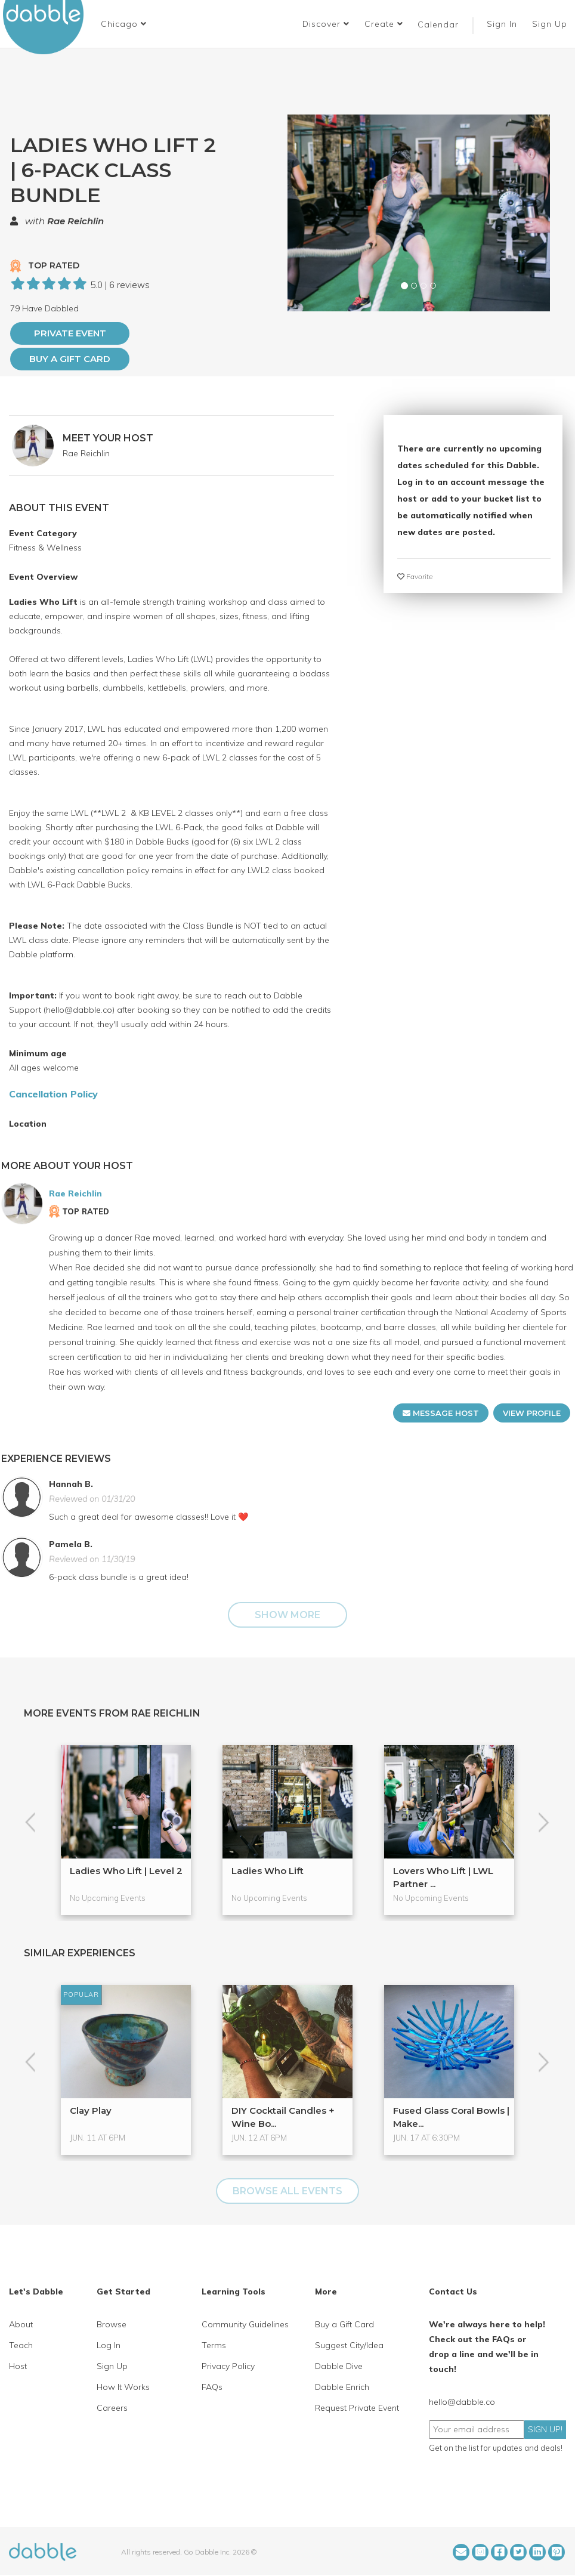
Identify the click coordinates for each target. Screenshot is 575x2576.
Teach (21, 2345)
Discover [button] (326, 23)
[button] (124, 23)
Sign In (503, 23)
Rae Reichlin (75, 221)
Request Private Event (357, 2407)
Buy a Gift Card (69, 358)
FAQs (212, 2387)
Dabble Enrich (342, 2387)
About (21, 2324)
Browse (111, 2324)
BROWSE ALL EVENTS (287, 2191)
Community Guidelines (245, 2324)
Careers (112, 2407)
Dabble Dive (339, 2366)
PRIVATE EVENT (70, 333)
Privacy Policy (228, 2366)
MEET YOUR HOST (108, 438)
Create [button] (383, 23)
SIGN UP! (545, 2429)
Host (18, 2366)
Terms (214, 2345)
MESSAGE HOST (441, 1413)
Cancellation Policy (53, 1094)
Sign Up (551, 23)
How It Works (123, 2387)
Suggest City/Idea (349, 2345)
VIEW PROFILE (532, 1413)
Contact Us (453, 2291)
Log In (108, 2345)
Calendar (438, 24)
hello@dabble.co (462, 2401)
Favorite (414, 576)
